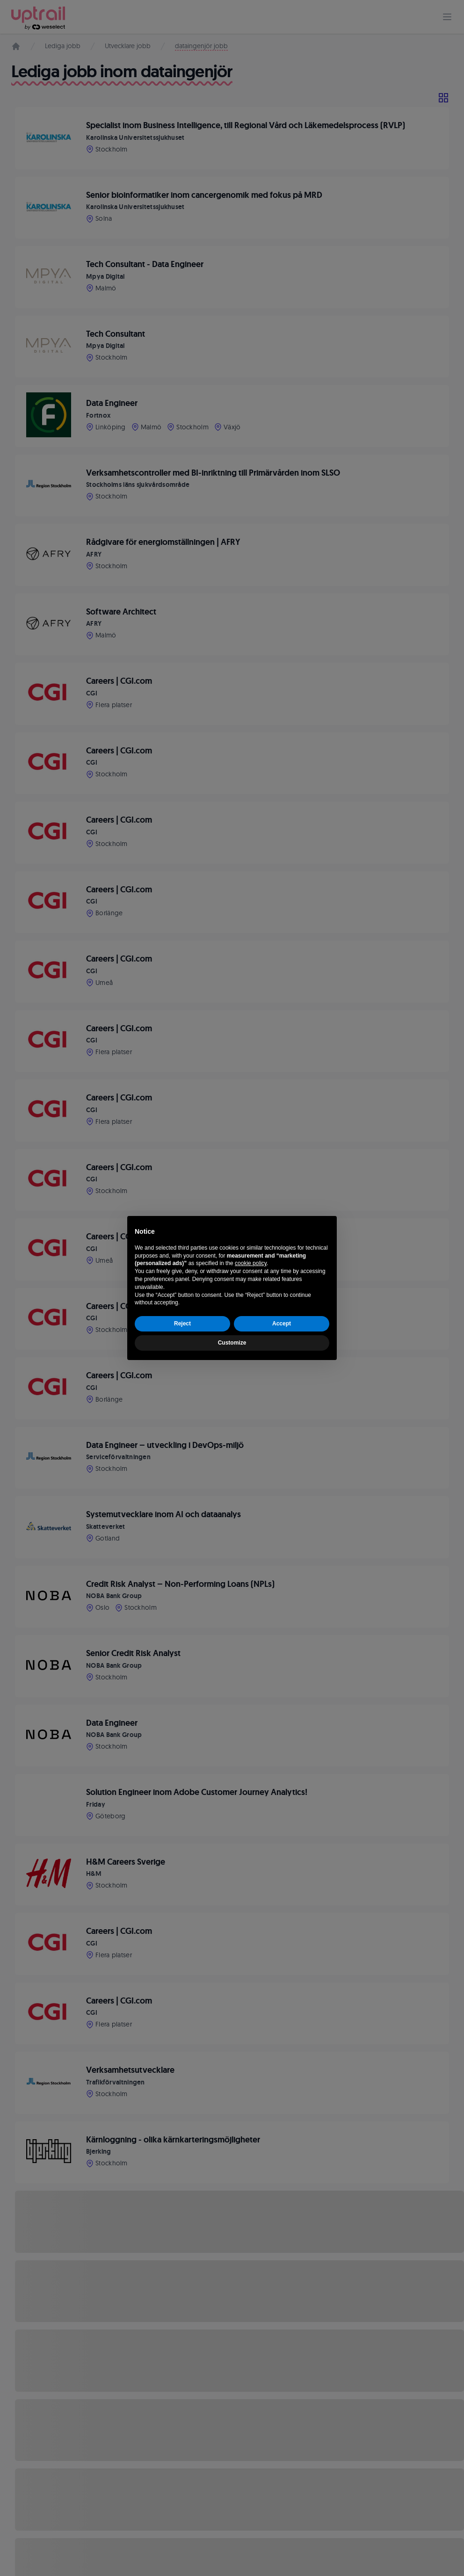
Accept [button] (281, 1323)
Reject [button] (182, 1323)
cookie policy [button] (251, 1263)
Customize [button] (232, 1342)
